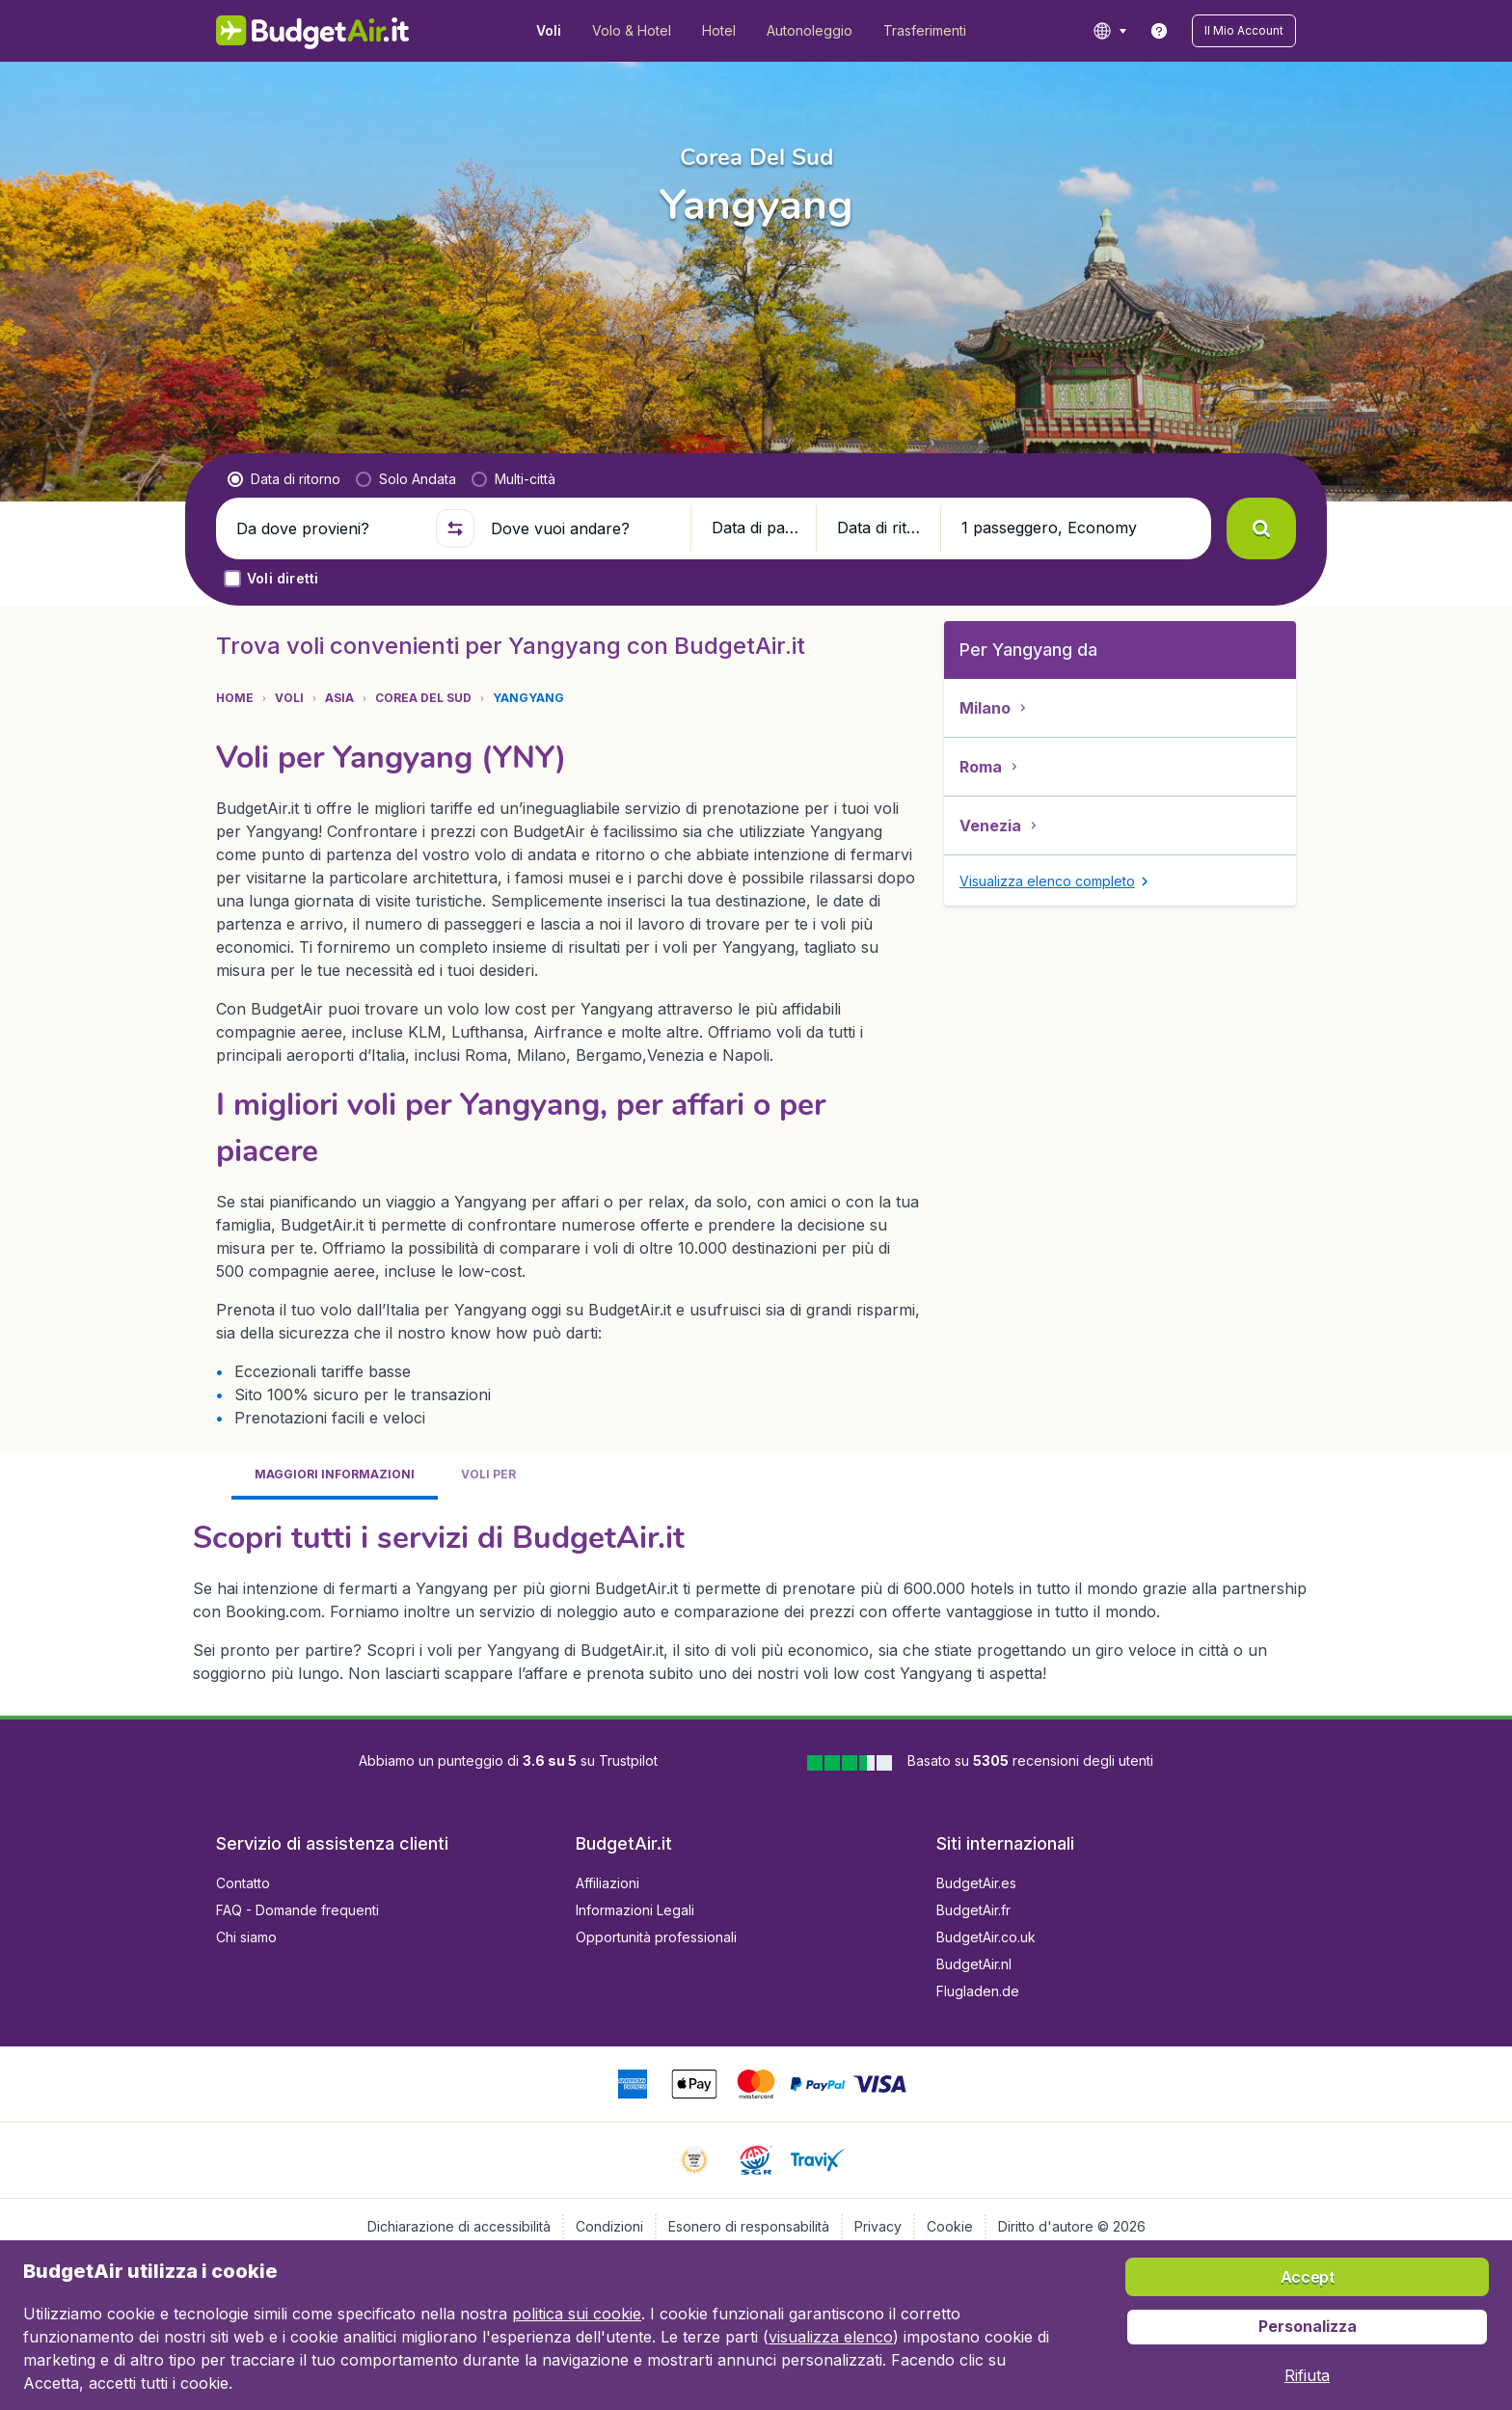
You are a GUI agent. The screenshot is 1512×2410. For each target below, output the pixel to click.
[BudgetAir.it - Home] (313, 31)
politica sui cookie (576, 2313)
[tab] (334, 1476)
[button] (1244, 30)
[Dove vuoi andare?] (582, 528)
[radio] (284, 479)
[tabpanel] (756, 1600)
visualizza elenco (831, 2336)
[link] (1159, 31)
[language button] (1109, 31)
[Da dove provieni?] (328, 528)
